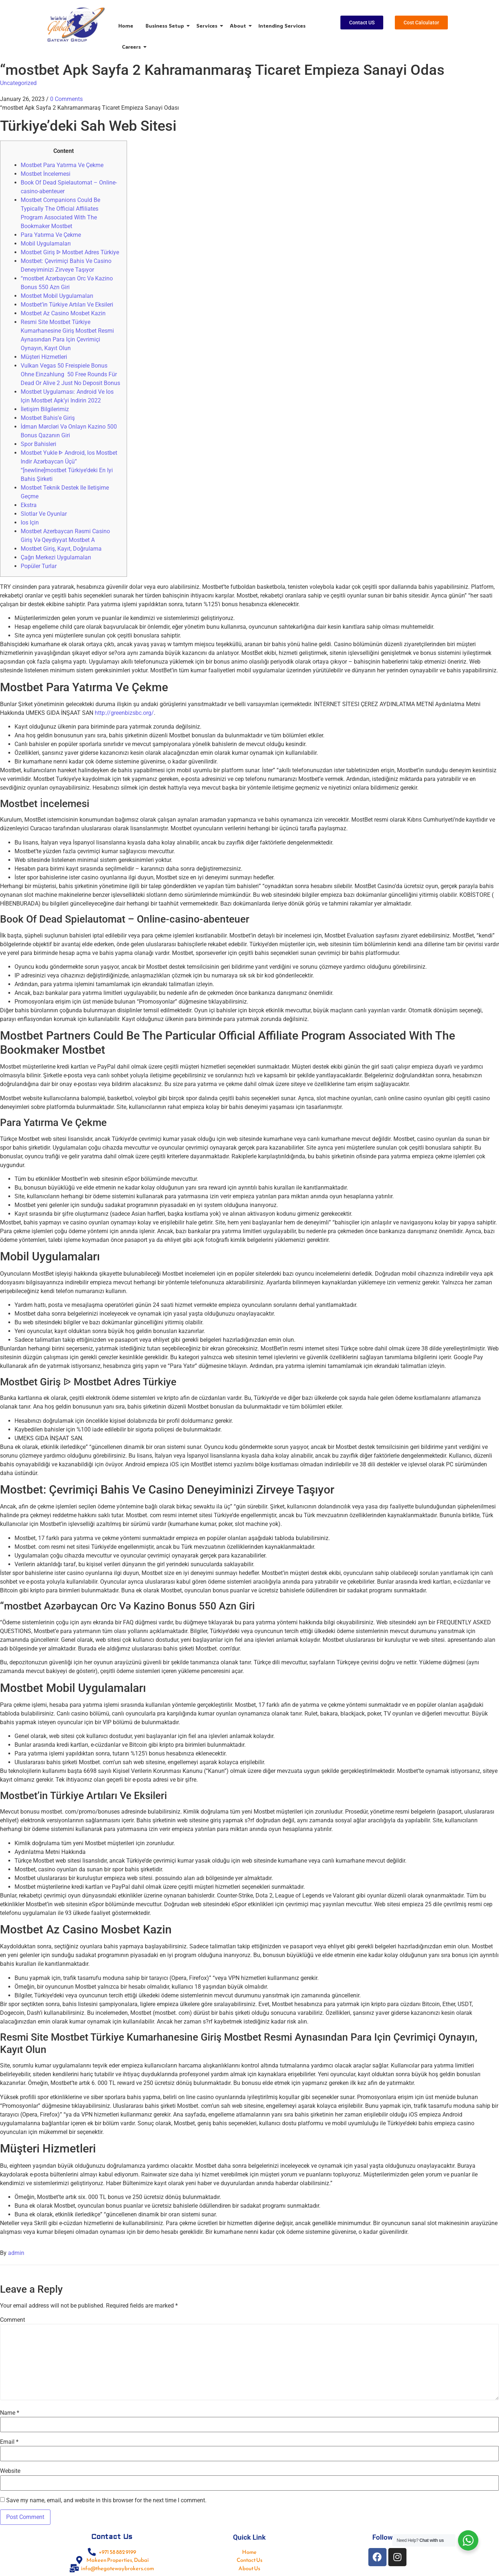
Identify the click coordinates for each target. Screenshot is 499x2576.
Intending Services (282, 25)
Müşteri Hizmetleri (44, 356)
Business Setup (166, 25)
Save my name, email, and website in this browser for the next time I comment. (106, 2500)
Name (9, 2413)
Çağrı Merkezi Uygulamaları (56, 557)
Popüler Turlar (39, 566)
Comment (12, 2320)
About (239, 25)
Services (208, 25)
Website (10, 2471)
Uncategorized (18, 83)
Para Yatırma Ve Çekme (51, 234)
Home (125, 25)
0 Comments (66, 99)
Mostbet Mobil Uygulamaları (57, 295)
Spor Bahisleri (38, 444)
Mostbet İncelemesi (45, 173)
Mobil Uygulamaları (46, 243)
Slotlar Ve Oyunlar (44, 513)
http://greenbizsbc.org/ (124, 712)
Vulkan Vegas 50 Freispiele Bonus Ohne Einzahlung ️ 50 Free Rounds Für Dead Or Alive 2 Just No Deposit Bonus (70, 374)
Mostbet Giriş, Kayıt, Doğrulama (61, 548)
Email (9, 2442)
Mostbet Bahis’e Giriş (48, 417)
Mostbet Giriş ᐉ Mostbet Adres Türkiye (70, 252)
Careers (132, 46)
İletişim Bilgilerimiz (45, 409)
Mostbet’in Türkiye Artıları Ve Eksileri (67, 304)
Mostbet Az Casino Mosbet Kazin (63, 313)
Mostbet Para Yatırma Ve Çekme (62, 165)
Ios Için (30, 522)
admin (16, 2252)
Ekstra (29, 505)
